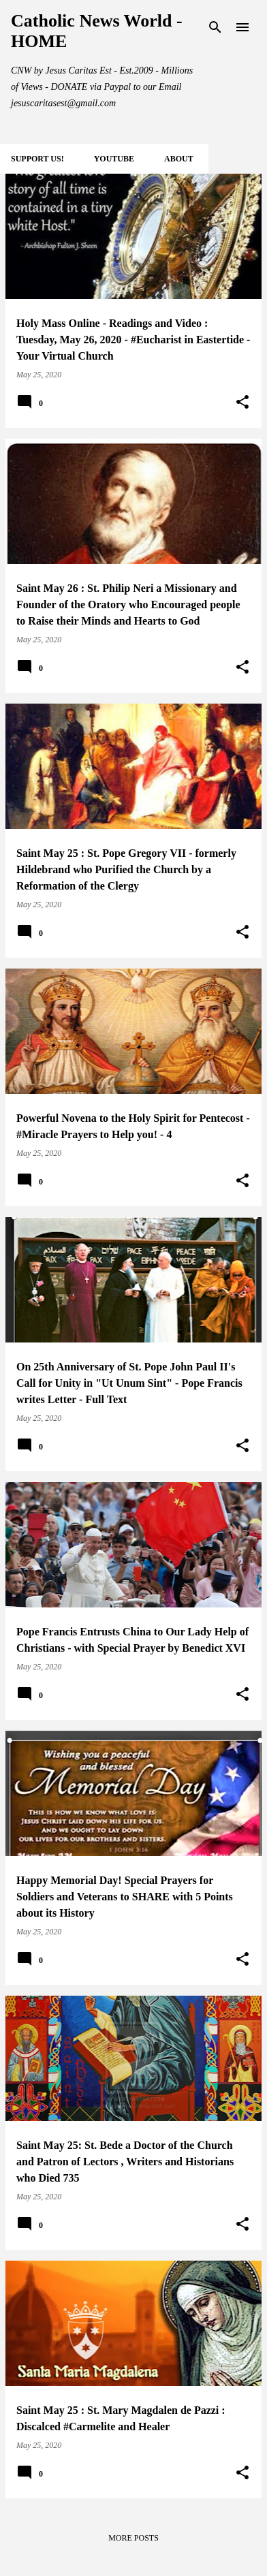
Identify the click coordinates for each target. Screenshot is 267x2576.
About (178, 158)
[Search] (215, 27)
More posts (133, 2538)
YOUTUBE (114, 158)
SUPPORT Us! (37, 158)
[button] (242, 402)
